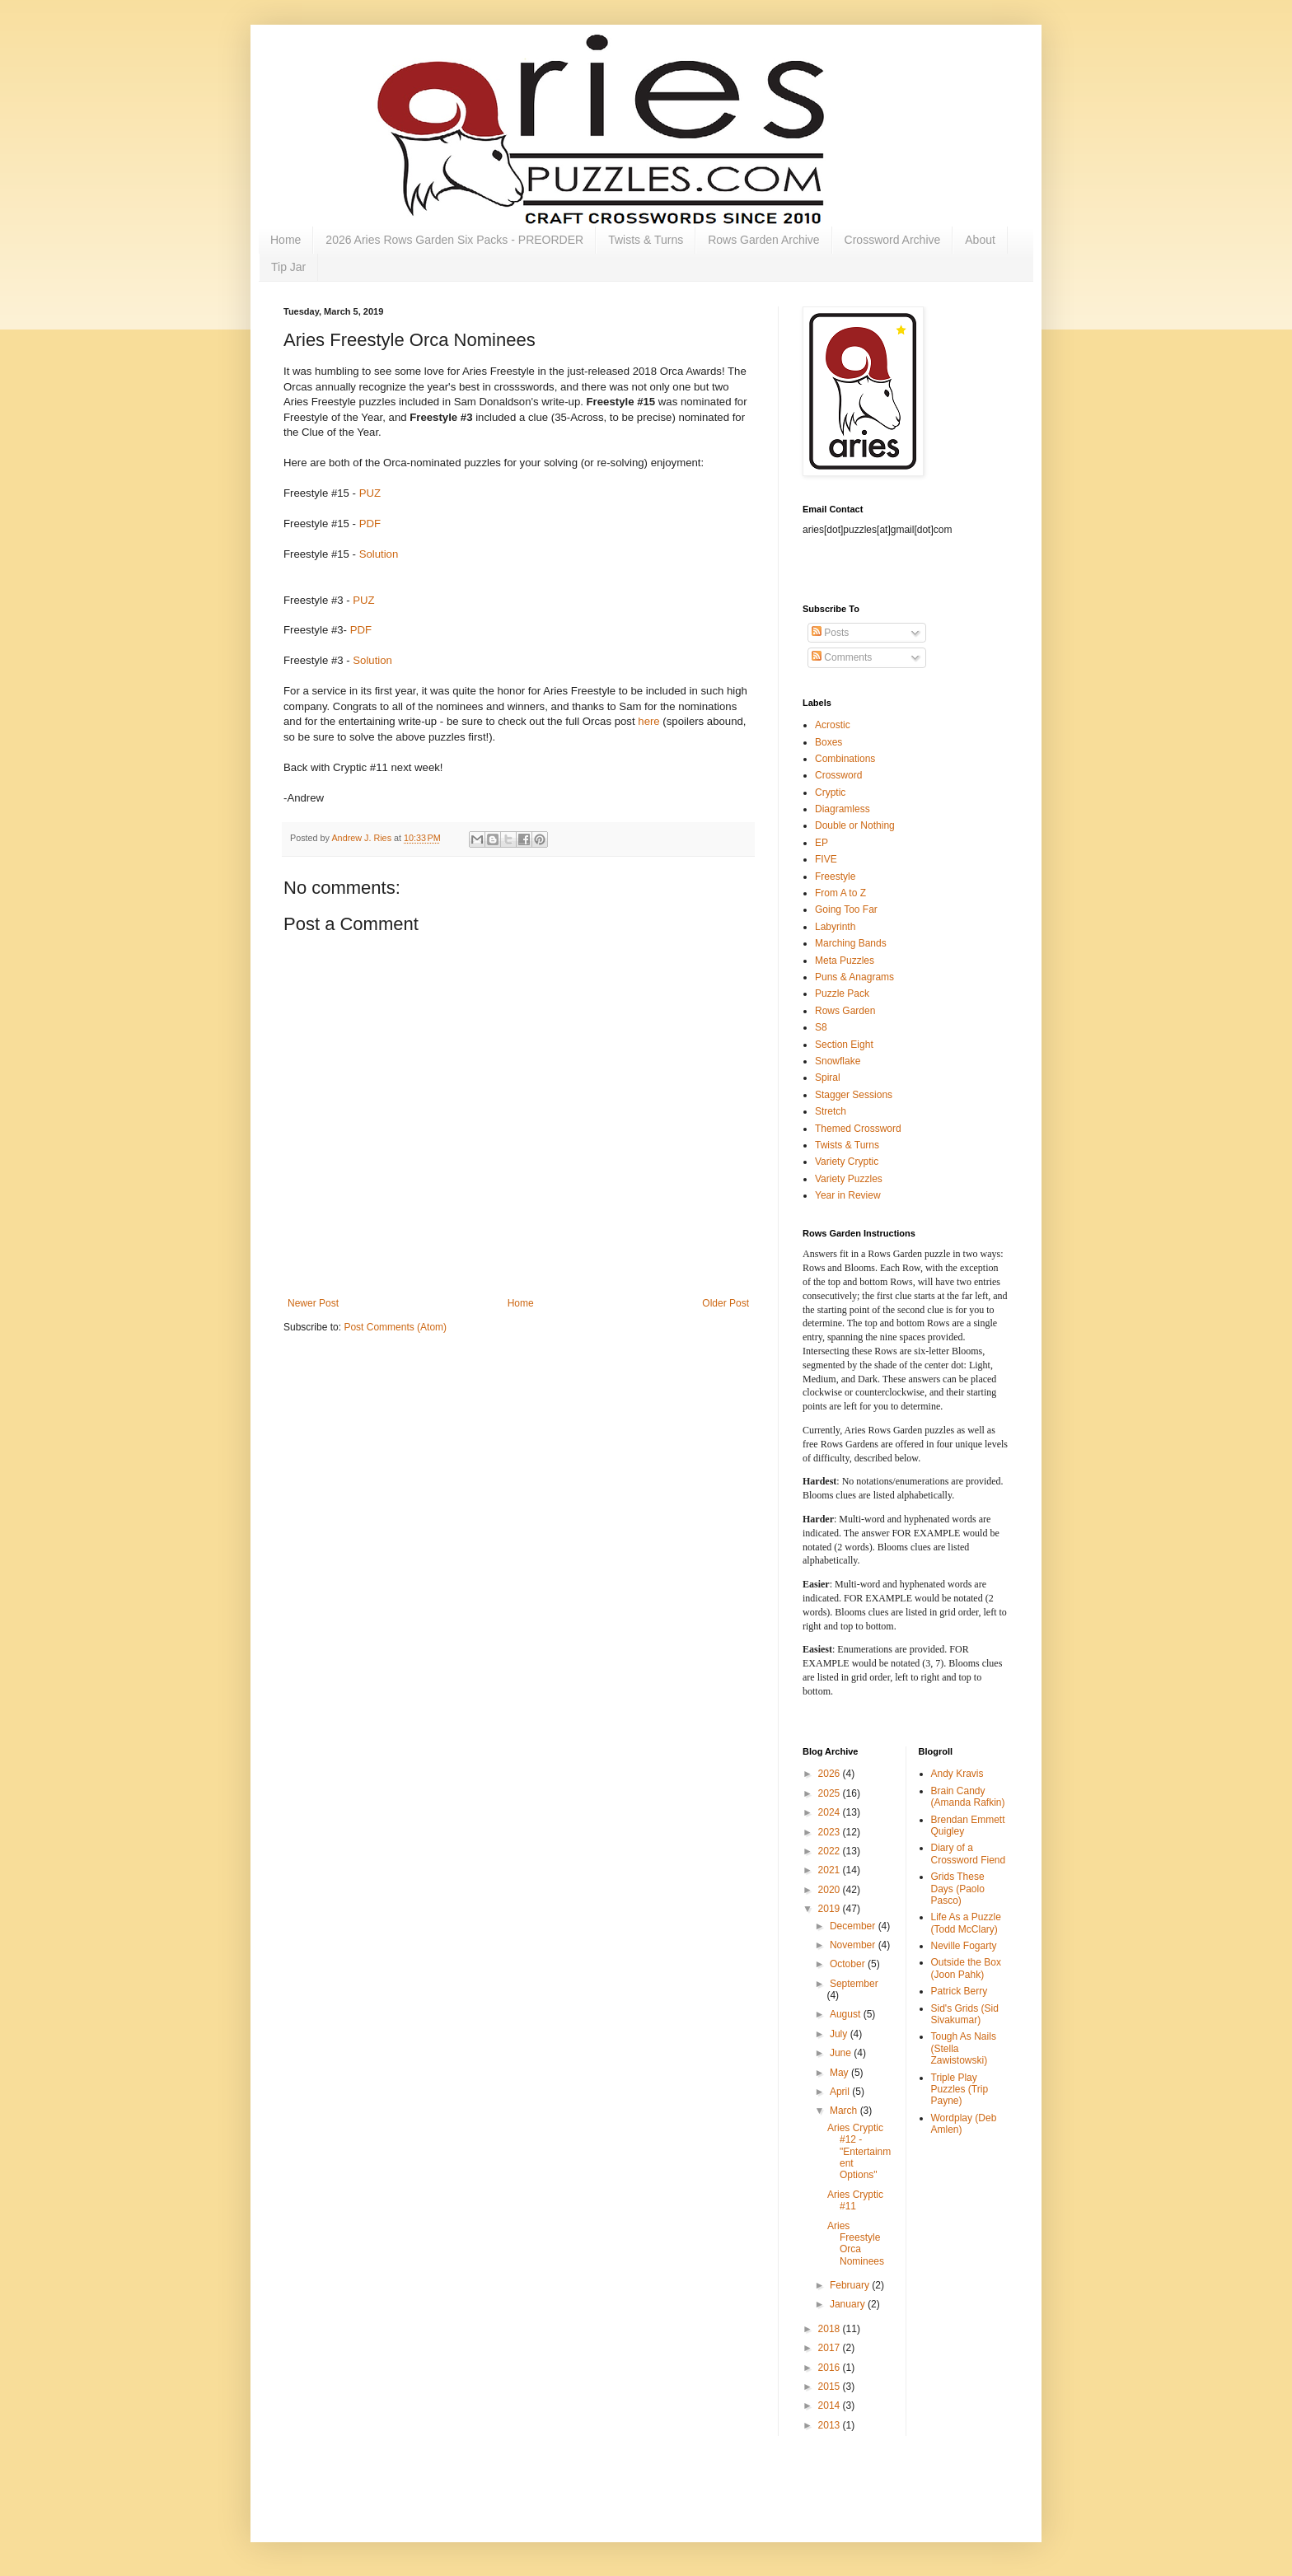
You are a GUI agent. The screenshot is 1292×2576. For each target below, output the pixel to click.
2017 (830, 2348)
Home (285, 239)
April (841, 2091)
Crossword (838, 775)
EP (821, 843)
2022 (830, 1851)
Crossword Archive (893, 239)
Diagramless (842, 809)
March (845, 2110)
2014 (830, 2405)
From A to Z (840, 893)
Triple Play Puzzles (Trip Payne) (960, 2089)
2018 (830, 2329)
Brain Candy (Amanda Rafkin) (968, 1796)
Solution (379, 554)
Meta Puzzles (844, 960)
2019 (830, 1908)
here (648, 721)
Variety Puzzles (848, 1179)
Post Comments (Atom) (395, 1327)
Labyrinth (835, 927)
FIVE (826, 859)
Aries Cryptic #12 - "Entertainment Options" (859, 2151)
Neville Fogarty (964, 1946)
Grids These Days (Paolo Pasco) (958, 1888)
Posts (830, 632)
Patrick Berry (959, 1991)
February (851, 2285)
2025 (830, 1793)
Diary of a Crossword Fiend (968, 1853)
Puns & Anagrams (854, 977)
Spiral (827, 1077)
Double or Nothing (855, 825)
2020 (830, 1890)
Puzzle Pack (842, 993)
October (849, 1964)
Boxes (828, 742)
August (847, 2014)
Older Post (725, 1303)
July (840, 2034)
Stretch (830, 1111)
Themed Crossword (858, 1128)
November (854, 1945)
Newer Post (313, 1303)
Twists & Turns (645, 239)
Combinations (845, 758)
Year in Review (848, 1195)
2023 (830, 1832)
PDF (370, 523)
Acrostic (832, 725)
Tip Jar (288, 266)
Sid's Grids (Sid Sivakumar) (965, 2014)
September (854, 1983)
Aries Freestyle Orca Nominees (855, 2243)
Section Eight (844, 1044)
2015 (830, 2386)
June (842, 2053)
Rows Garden (845, 1011)
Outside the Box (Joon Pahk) (966, 1968)
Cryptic (830, 792)
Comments (842, 657)
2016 (830, 2367)
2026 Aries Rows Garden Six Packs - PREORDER (454, 239)
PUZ (370, 493)
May (840, 2072)
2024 (830, 1812)
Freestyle (835, 876)
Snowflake (837, 1061)
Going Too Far (846, 909)
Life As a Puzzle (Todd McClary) (966, 1922)
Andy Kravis (957, 1773)
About (980, 239)
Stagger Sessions (853, 1095)
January (849, 2304)
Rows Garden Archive (763, 239)
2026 (830, 1773)
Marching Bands (851, 943)
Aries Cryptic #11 (855, 2200)
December (854, 1926)
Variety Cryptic (846, 1161)
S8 (821, 1027)
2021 (830, 1870)
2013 (830, 2425)
